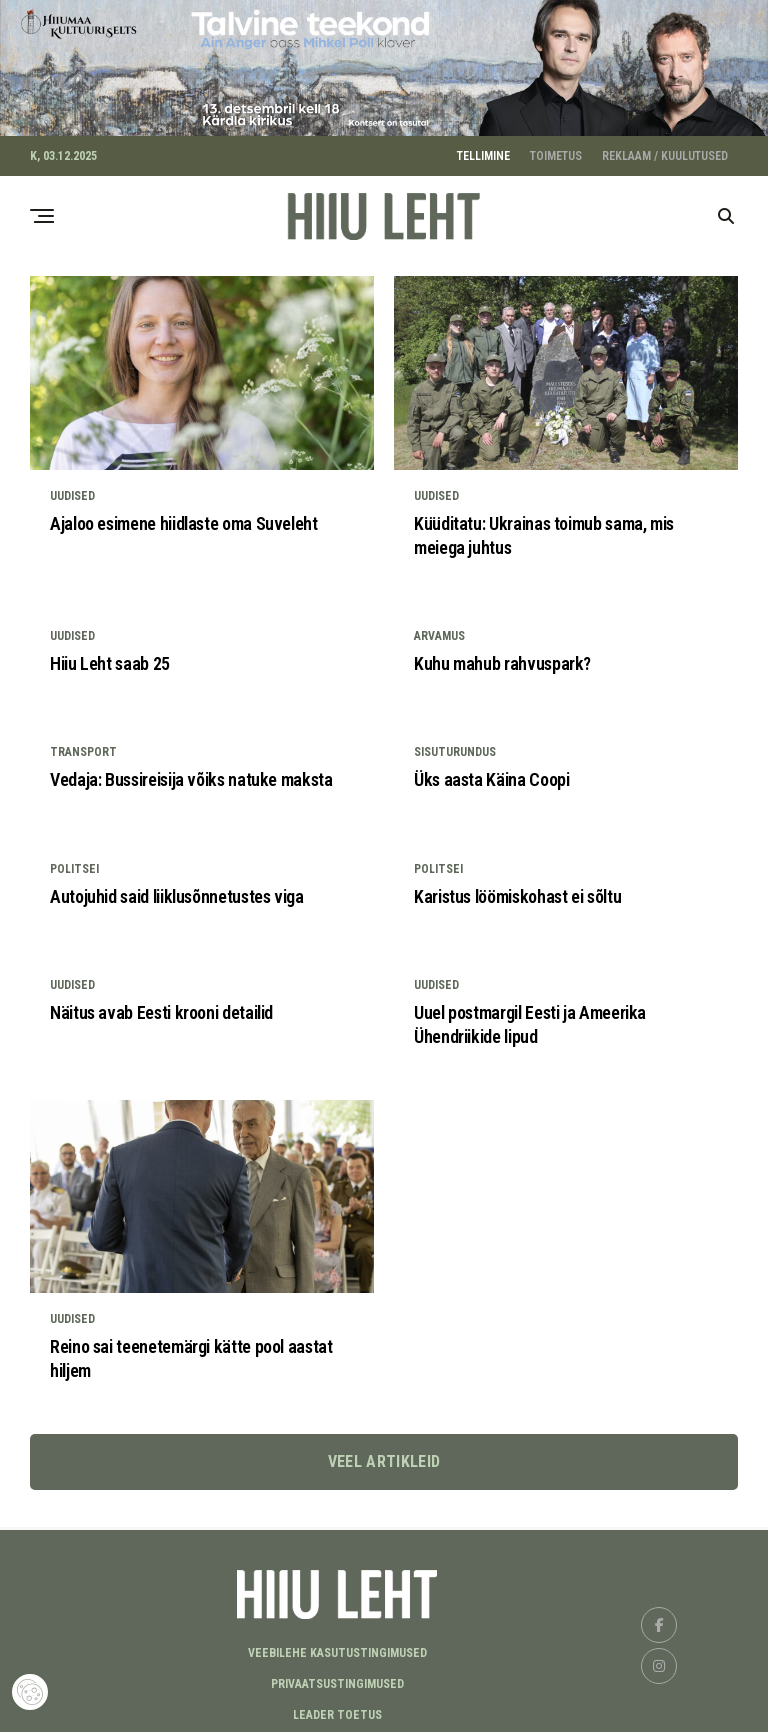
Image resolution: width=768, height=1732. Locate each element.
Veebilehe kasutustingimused (337, 1647)
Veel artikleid (384, 1455)
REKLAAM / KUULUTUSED (665, 150)
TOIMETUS (556, 150)
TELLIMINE (483, 150)
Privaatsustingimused (337, 1678)
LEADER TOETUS (337, 1709)
